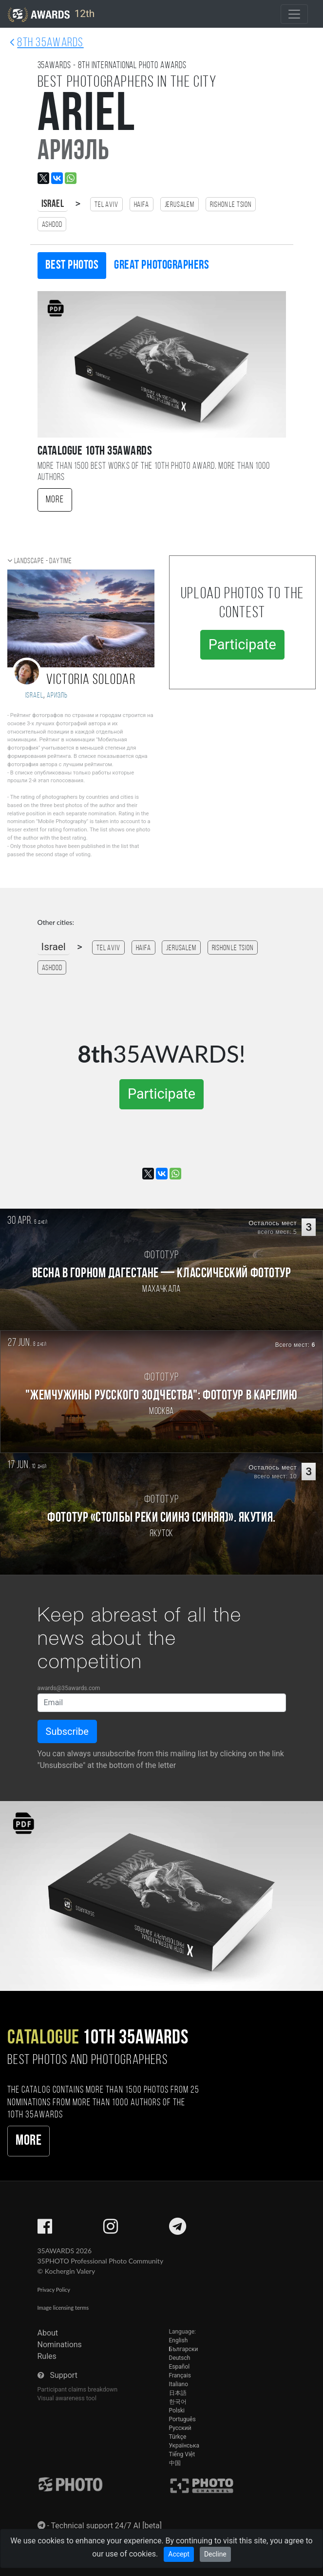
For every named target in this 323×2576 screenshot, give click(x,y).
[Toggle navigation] (294, 14)
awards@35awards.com (69, 1688)
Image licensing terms (63, 2307)
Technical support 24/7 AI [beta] (106, 2525)
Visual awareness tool (67, 2398)
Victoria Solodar (90, 680)
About (48, 2332)
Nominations (60, 2344)
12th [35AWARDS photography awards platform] (51, 14)
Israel (52, 204)
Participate (242, 644)
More (55, 500)
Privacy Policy (54, 2289)
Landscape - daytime (43, 561)
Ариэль (57, 695)
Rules (47, 2356)
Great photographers (161, 265)
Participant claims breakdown (78, 2389)
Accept (179, 2554)
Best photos (72, 265)
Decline (215, 2554)
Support (63, 2375)
